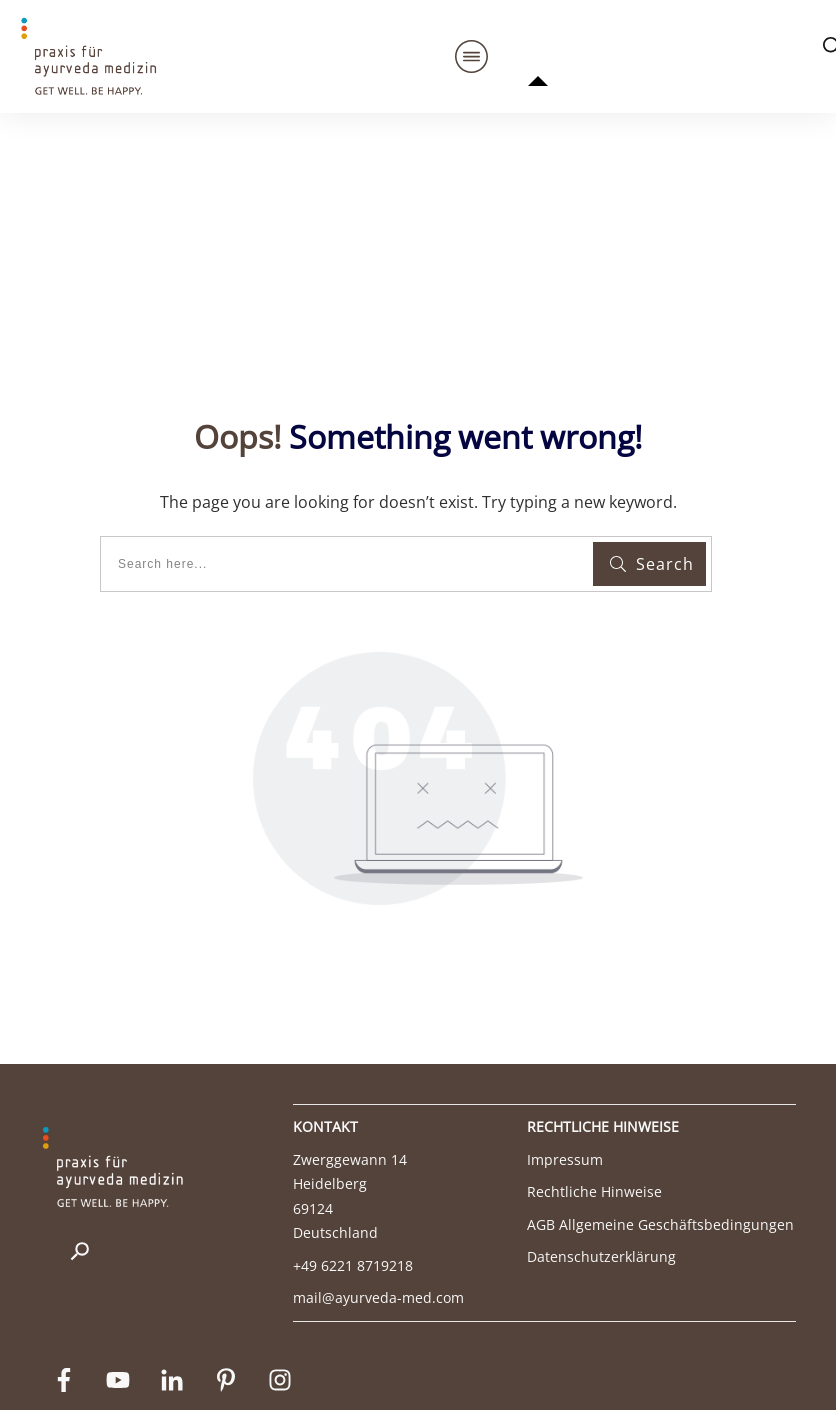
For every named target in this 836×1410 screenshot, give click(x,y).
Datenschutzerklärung (601, 1173)
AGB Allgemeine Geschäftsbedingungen (660, 1140)
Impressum (565, 1075)
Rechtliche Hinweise (594, 1108)
